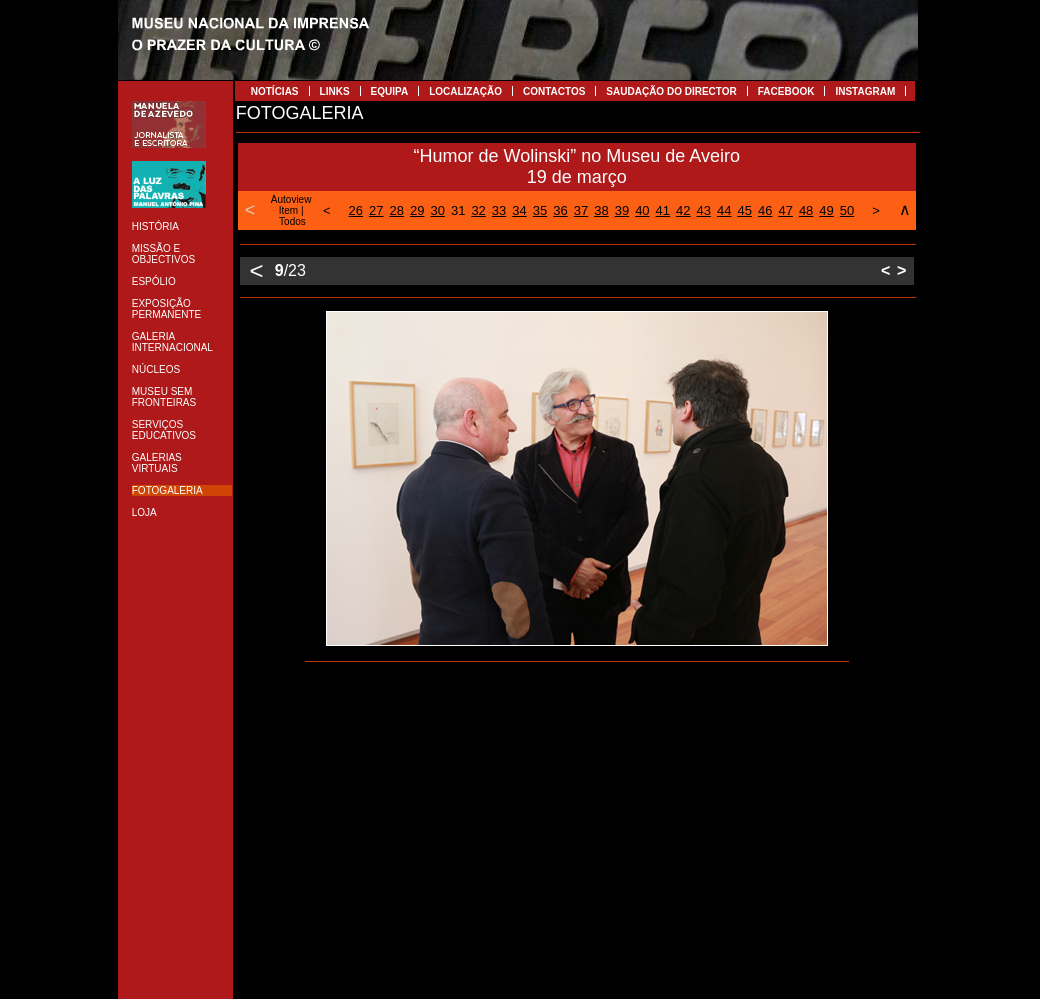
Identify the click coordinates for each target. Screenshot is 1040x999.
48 (806, 210)
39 (622, 210)
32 (478, 210)
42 (683, 210)
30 (437, 210)
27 (376, 210)
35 (540, 210)
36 (560, 210)
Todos (292, 221)
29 (417, 210)
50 (847, 210)
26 (356, 210)
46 (765, 210)
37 (581, 210)
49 (826, 210)
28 (397, 210)
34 (519, 210)
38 (601, 210)
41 (663, 210)
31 (458, 210)
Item (288, 210)
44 (724, 210)
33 (499, 210)
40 (642, 210)
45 (744, 210)
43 (704, 210)
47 (785, 210)
